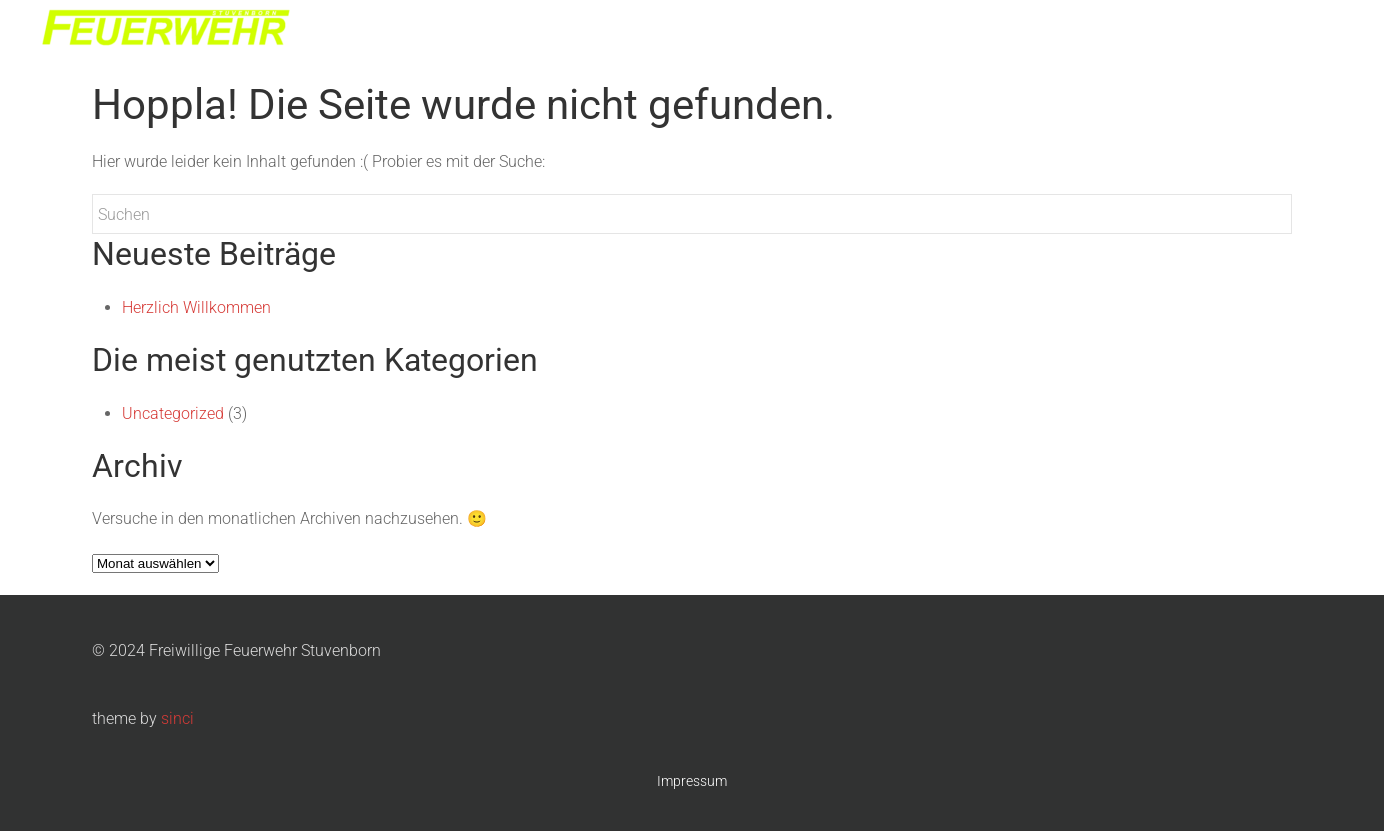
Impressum (692, 781)
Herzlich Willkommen (196, 307)
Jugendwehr (1095, 30)
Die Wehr (998, 30)
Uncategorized (173, 413)
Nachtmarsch (1206, 30)
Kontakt (1304, 30)
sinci (177, 718)
